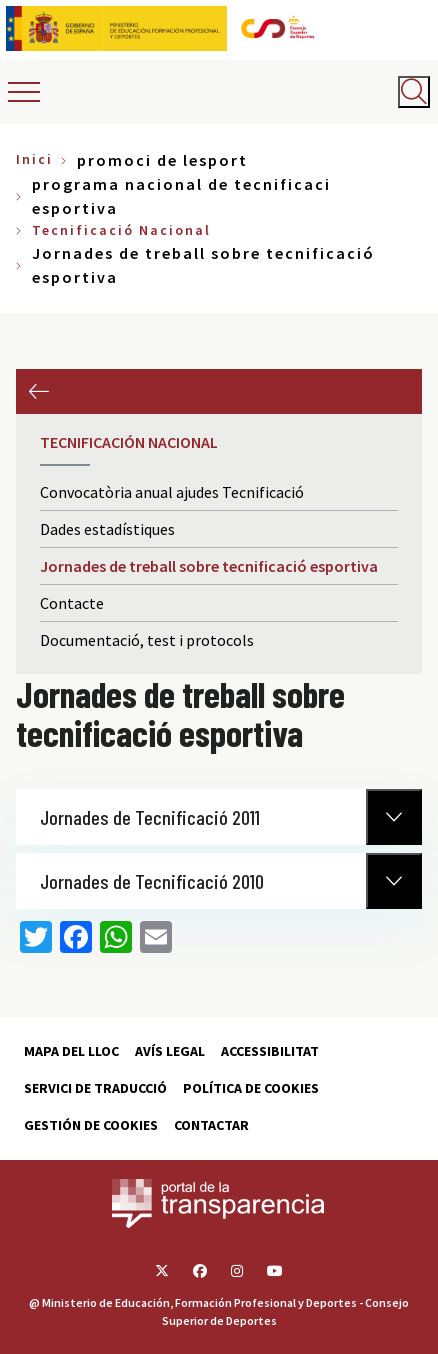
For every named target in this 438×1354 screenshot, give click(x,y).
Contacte (72, 603)
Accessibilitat (270, 1051)
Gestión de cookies (91, 1125)
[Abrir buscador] (414, 92)
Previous (38, 391)
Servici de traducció (95, 1088)
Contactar (211, 1125)
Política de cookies (251, 1088)
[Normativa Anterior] (394, 817)
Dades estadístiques (107, 529)
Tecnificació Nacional (121, 230)
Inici (34, 159)
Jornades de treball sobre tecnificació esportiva (209, 566)
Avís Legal (170, 1051)
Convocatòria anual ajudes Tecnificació (172, 492)
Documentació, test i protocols (147, 640)
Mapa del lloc (71, 1051)
